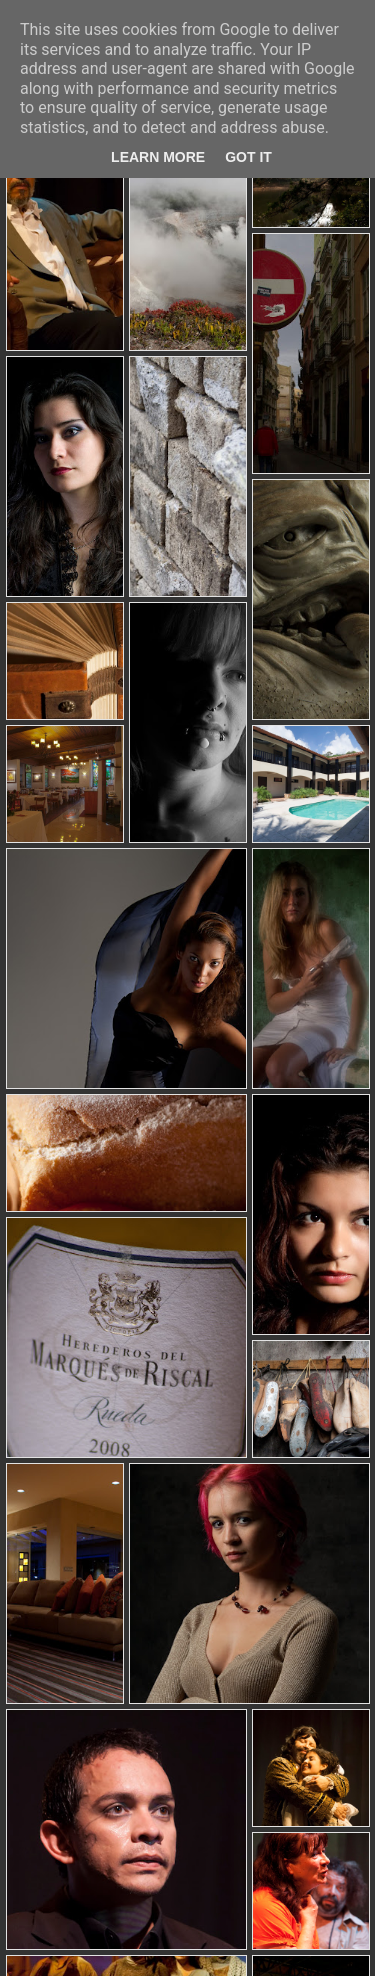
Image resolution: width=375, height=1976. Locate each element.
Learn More (158, 157)
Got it (248, 157)
